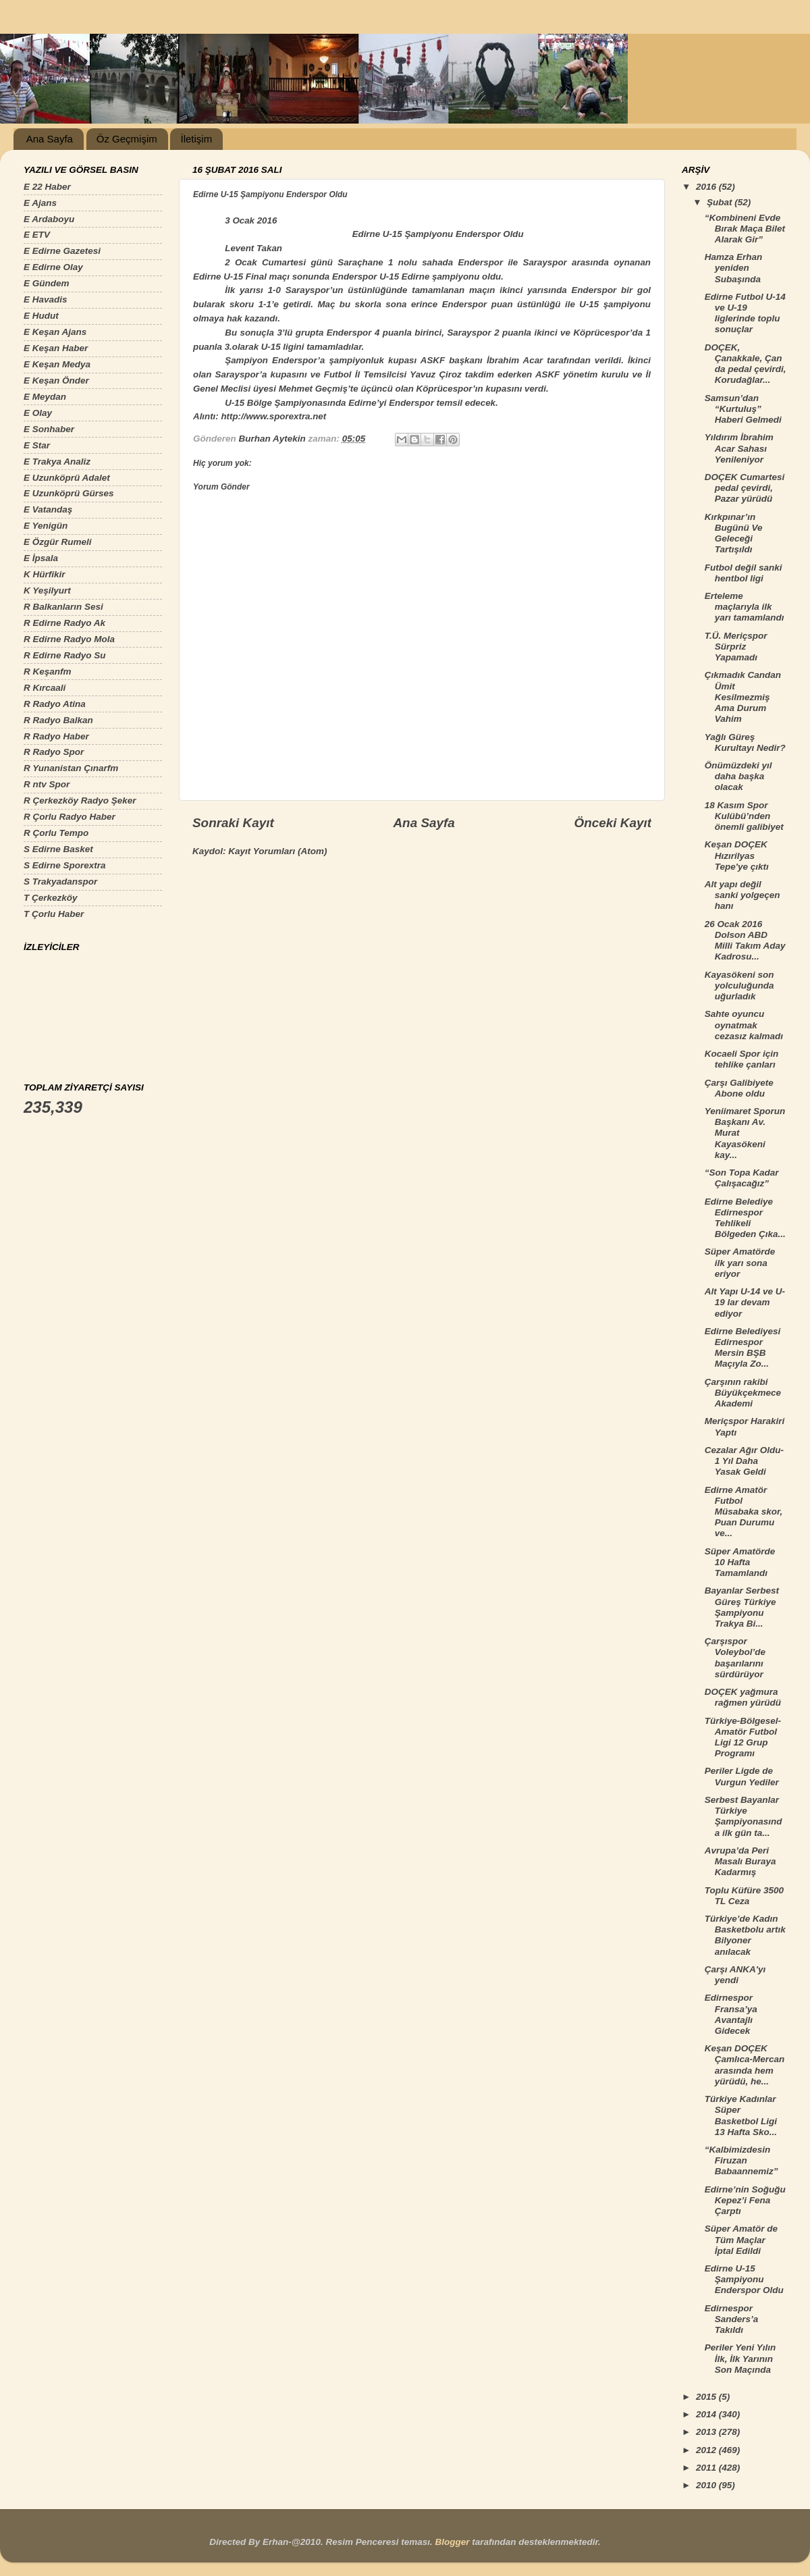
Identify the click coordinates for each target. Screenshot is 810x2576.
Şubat (720, 202)
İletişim (196, 138)
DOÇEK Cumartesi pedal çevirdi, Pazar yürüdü (745, 488)
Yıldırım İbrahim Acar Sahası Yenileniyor (739, 448)
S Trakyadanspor (60, 881)
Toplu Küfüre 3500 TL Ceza (744, 1895)
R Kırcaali (44, 688)
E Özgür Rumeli (58, 542)
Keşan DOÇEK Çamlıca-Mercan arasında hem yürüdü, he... (745, 2064)
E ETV (37, 235)
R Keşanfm (48, 671)
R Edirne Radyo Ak (64, 623)
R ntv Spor (47, 784)
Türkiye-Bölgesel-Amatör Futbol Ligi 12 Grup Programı (743, 1737)
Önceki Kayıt (612, 823)
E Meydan (45, 397)
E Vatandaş (48, 509)
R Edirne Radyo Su (65, 655)
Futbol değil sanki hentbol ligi (743, 572)
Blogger (452, 2542)
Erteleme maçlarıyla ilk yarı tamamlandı (744, 607)
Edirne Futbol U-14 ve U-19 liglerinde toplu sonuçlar (745, 313)
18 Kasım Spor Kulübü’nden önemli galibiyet (744, 816)
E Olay (38, 413)
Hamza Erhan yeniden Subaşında (734, 268)
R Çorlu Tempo (56, 833)
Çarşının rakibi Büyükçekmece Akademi (743, 1393)
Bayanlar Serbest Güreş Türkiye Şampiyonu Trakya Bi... (742, 1607)
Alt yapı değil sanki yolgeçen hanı (742, 895)
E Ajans (40, 203)
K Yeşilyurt (47, 590)
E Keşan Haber (56, 348)
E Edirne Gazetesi (62, 251)
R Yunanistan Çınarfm (71, 768)
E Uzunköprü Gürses (69, 493)
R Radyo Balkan (58, 720)
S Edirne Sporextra (65, 865)
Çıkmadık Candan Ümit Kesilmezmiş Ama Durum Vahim (743, 697)
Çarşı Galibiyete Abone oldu (739, 1088)
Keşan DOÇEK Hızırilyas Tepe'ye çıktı (737, 855)
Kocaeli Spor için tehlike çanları (742, 1059)
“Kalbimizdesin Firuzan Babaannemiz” (741, 2160)
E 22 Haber (47, 187)
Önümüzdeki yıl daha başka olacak (738, 776)
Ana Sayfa (49, 138)
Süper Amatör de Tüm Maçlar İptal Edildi (741, 2239)
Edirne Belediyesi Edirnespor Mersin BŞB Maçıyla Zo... (743, 1347)
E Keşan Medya (57, 364)
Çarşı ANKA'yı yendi (735, 1974)
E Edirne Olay (53, 267)
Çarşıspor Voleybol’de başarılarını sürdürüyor (735, 1657)
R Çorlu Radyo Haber (69, 817)
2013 (707, 2432)
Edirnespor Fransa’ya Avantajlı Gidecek (731, 2014)
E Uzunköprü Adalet (67, 478)
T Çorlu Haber (54, 914)
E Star (37, 445)
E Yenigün (46, 526)
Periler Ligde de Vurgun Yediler (742, 1776)
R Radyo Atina (55, 704)
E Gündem (47, 283)
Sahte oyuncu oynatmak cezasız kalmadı (744, 1025)
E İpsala (41, 558)
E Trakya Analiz (57, 461)
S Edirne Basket (58, 849)
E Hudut (41, 316)
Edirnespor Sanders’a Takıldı (732, 2319)
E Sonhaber (49, 429)
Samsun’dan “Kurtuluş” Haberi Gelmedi (743, 409)
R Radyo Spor (54, 752)
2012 (707, 2450)
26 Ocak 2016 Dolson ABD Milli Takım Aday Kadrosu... (745, 940)
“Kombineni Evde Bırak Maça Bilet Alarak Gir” (745, 228)
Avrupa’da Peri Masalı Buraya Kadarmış (740, 1861)
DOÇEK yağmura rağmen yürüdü (743, 1697)
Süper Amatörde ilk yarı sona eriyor (740, 1262)
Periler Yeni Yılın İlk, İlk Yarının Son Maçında (740, 2358)
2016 (707, 187)
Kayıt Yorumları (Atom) (277, 851)
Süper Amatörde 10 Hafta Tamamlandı (740, 1562)
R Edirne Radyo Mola (69, 639)
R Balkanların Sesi (63, 607)
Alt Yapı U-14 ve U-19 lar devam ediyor (745, 1302)
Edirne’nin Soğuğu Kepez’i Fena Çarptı (745, 2200)
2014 (707, 2414)
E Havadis (46, 299)
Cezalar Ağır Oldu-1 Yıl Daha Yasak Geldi (744, 1461)
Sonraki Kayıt (233, 823)
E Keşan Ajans (55, 332)
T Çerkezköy (51, 898)
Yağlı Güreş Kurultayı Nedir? (745, 742)
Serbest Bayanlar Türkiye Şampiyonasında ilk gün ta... (743, 1816)
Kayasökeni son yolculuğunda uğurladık (739, 985)
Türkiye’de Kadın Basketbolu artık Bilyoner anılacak (745, 1935)
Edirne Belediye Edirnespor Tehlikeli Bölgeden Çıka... (745, 1218)
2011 (707, 2468)
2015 (707, 2397)
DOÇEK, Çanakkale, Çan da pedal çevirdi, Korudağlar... (745, 364)
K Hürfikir (44, 574)
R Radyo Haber (56, 736)
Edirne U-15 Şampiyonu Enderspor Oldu (744, 2279)
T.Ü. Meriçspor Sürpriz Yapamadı (736, 646)
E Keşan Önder (56, 380)
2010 (707, 2485)
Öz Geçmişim (127, 138)
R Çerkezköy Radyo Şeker (80, 800)
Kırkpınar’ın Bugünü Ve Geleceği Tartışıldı (734, 533)
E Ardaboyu (49, 219)
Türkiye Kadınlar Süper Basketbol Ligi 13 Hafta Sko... (741, 2115)
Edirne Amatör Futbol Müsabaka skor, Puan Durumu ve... (744, 1512)
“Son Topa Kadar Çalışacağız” (742, 1177)
